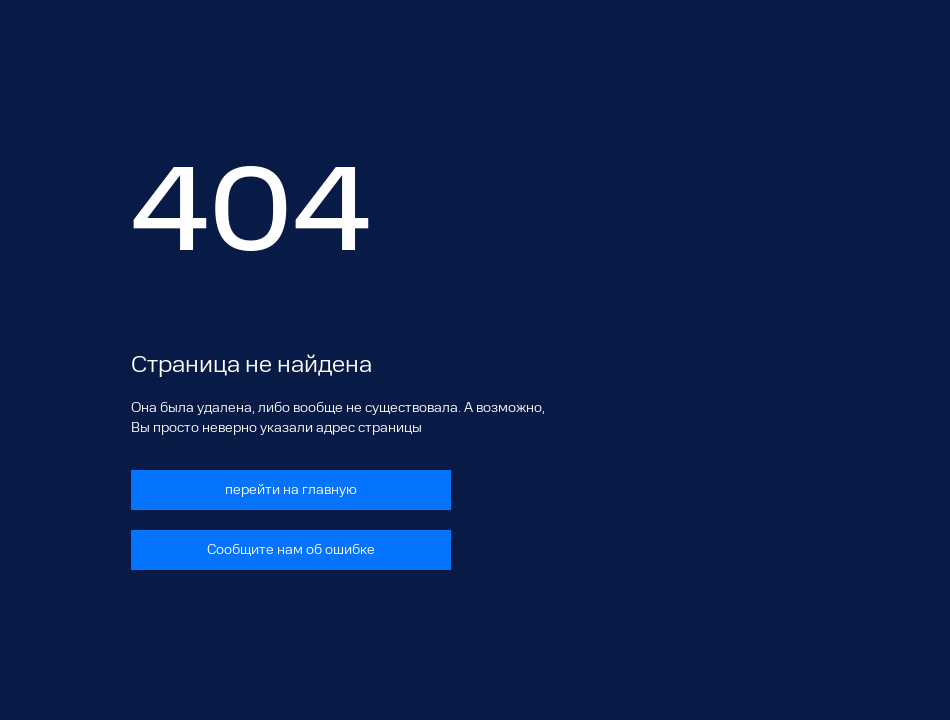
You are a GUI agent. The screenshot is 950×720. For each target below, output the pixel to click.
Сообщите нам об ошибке (291, 550)
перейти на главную (291, 490)
